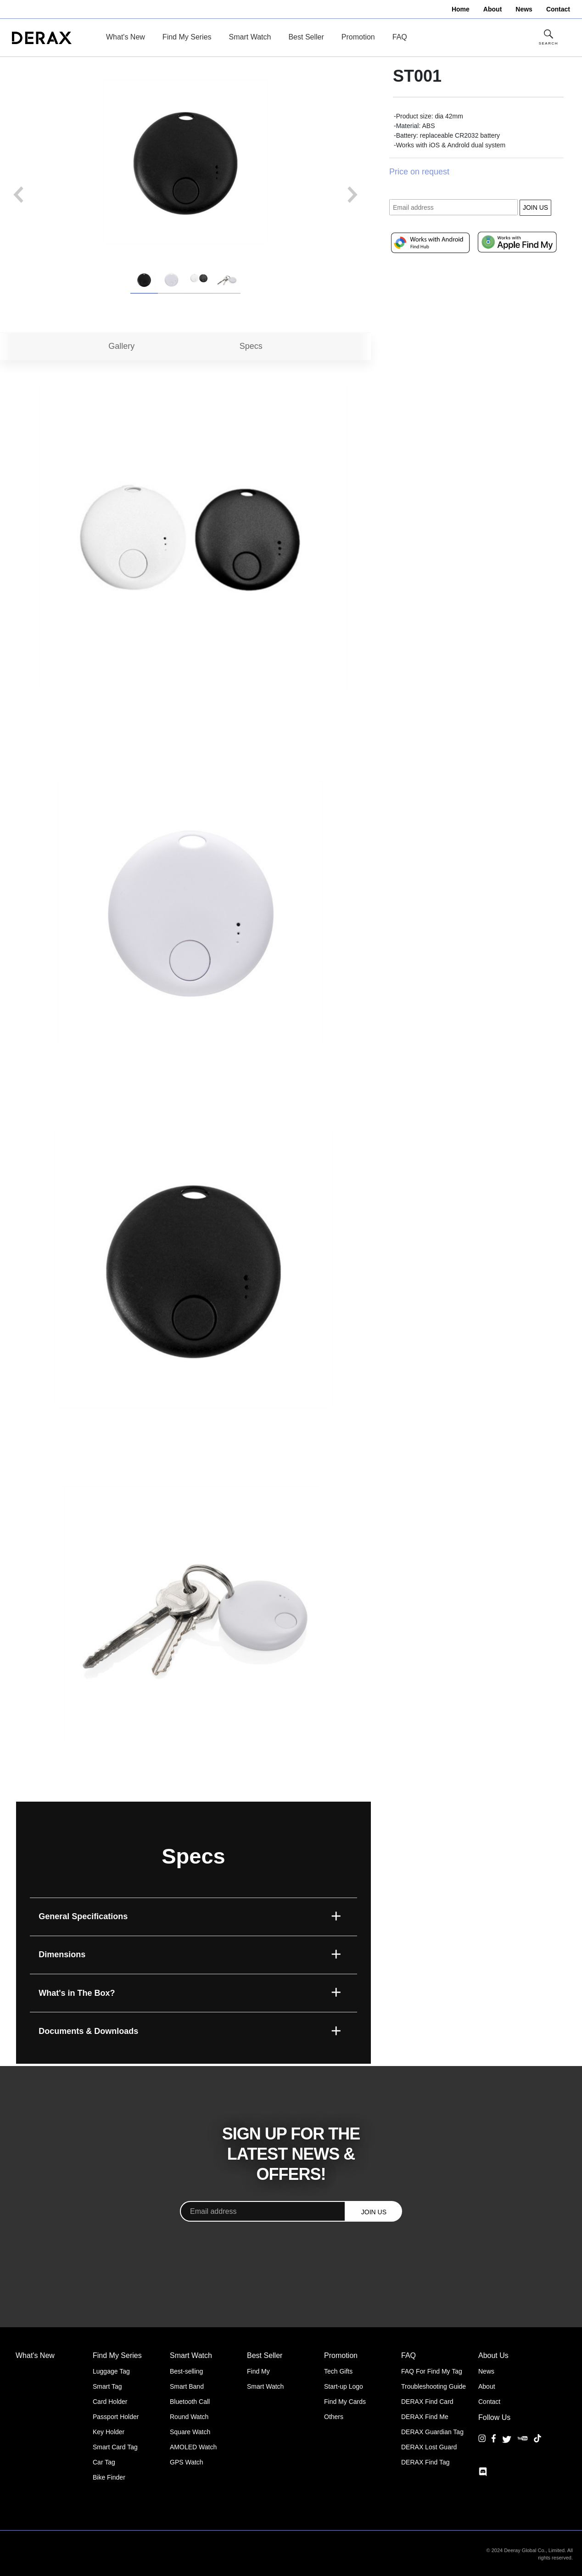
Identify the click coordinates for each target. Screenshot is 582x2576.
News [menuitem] (523, 9)
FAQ (399, 37)
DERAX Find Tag (425, 2462)
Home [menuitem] (461, 9)
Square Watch (190, 2432)
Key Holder (108, 2432)
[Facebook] (494, 2445)
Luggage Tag (111, 2371)
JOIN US (535, 207)
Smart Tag (107, 2386)
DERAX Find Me (424, 2416)
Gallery (121, 346)
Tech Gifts (338, 2371)
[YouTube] (522, 2445)
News (486, 2371)
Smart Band (187, 2386)
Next (352, 194)
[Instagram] (482, 2445)
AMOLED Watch (193, 2447)
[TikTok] (537, 2445)
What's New (125, 37)
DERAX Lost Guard (429, 2447)
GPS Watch (186, 2462)
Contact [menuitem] (558, 9)
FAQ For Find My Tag (431, 2371)
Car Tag (104, 2462)
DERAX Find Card (427, 2401)
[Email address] (263, 2211)
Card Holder (110, 2401)
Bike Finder (109, 2477)
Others (333, 2416)
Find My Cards (345, 2401)
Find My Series (187, 37)
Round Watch (189, 2416)
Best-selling (186, 2371)
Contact (489, 2401)
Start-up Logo (343, 2386)
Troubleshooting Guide (433, 2386)
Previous (18, 194)
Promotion (358, 37)
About (486, 2386)
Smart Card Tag (115, 2447)
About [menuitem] (492, 9)
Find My (258, 2371)
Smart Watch (250, 37)
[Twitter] (506, 2438)
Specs (251, 346)
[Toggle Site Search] (548, 37)
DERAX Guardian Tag (432, 2432)
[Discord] (482, 2471)
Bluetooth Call (190, 2401)
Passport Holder (116, 2416)
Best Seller (306, 37)
